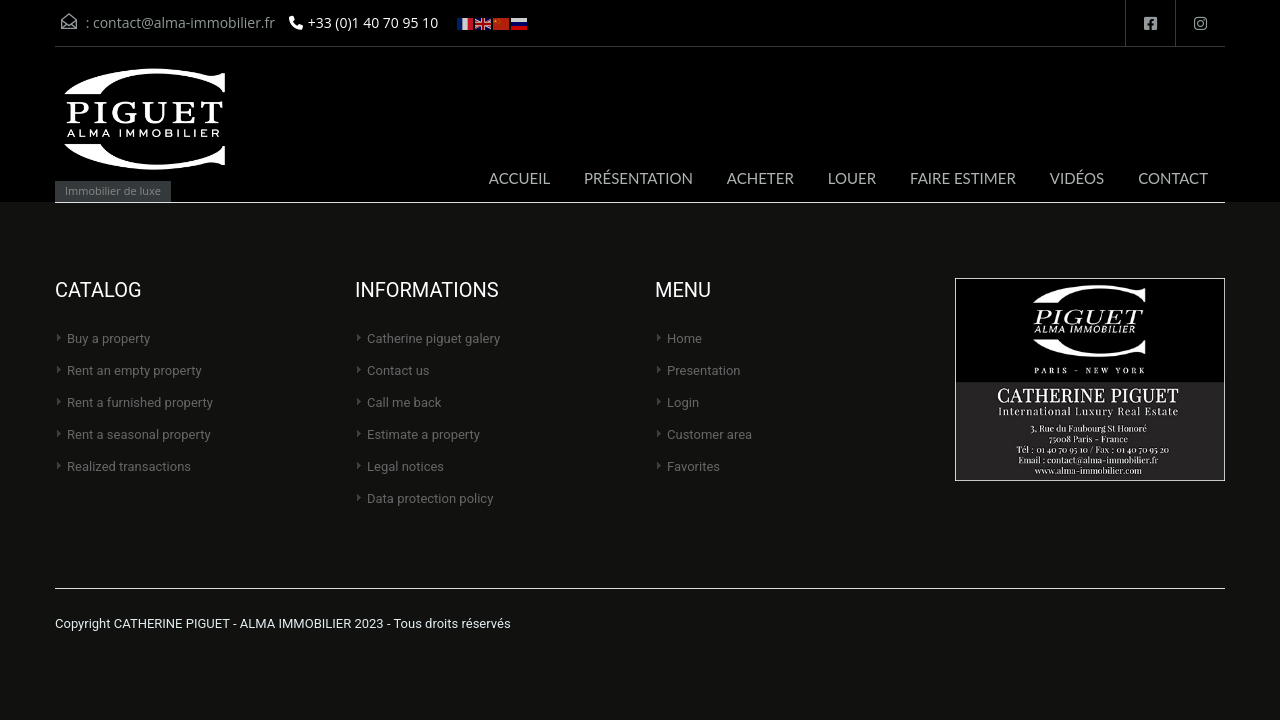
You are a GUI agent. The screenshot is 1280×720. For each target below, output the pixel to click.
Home (684, 338)
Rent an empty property (134, 370)
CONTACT (1173, 178)
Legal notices (405, 466)
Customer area (709, 434)
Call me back (404, 402)
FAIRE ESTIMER (963, 178)
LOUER (852, 178)
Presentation (704, 370)
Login (683, 402)
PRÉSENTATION (638, 178)
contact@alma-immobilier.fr (184, 22)
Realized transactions (129, 466)
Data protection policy (430, 498)
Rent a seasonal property (139, 434)
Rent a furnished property (140, 402)
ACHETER (760, 178)
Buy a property (108, 338)
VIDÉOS (1077, 178)
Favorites (693, 466)
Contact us (398, 370)
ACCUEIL (519, 178)
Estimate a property (423, 434)
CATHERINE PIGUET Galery (433, 338)
